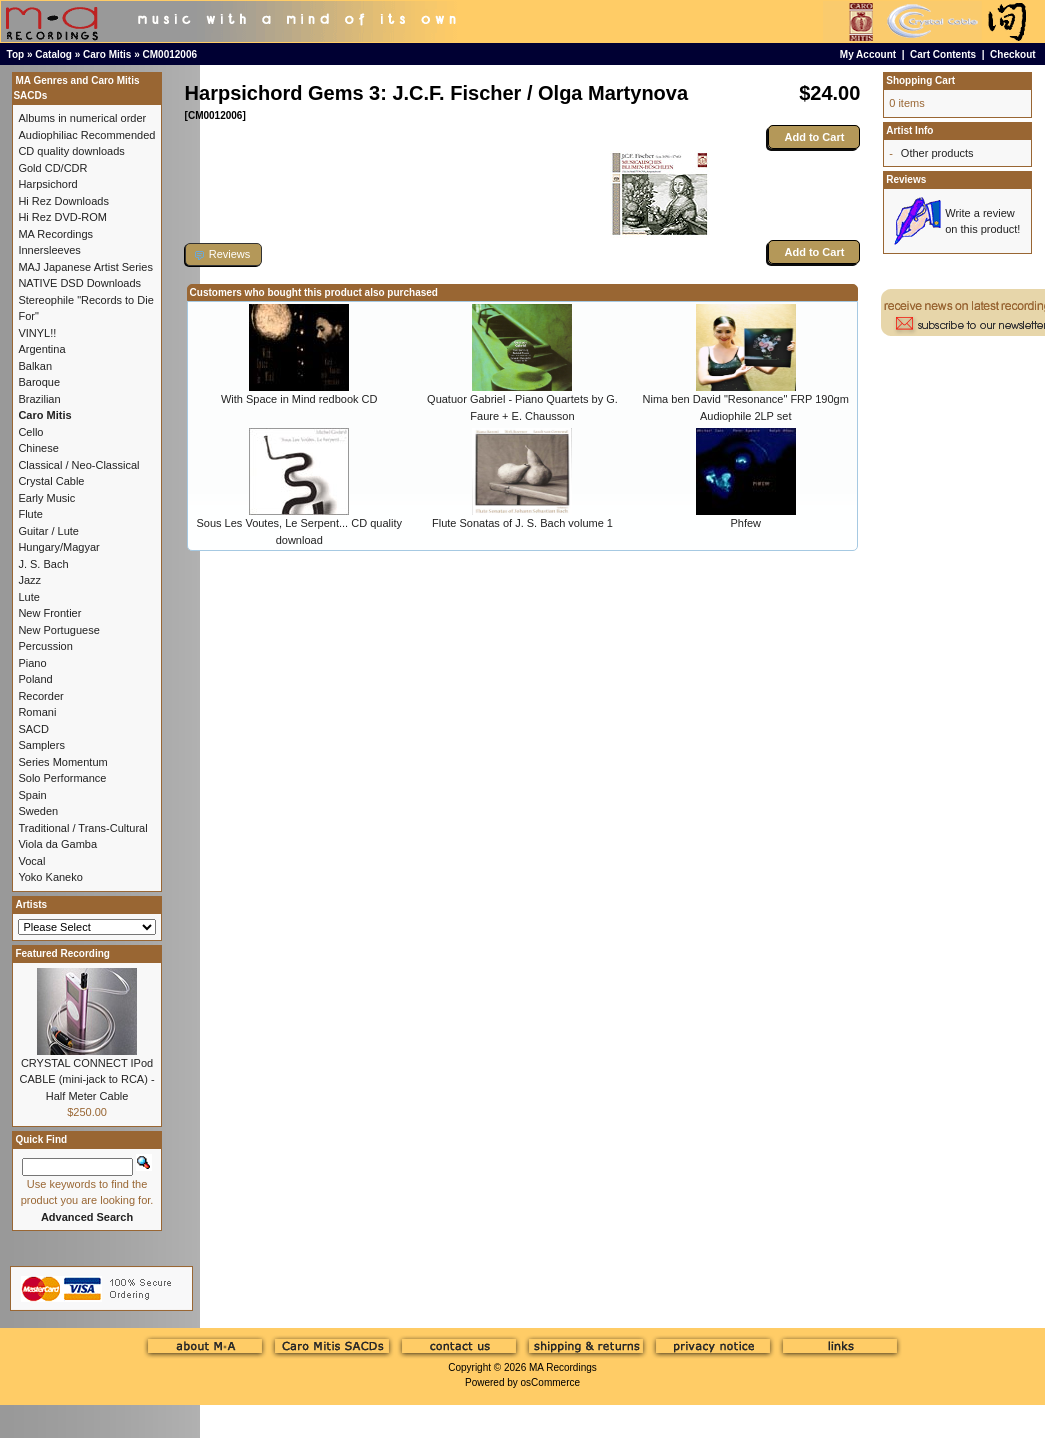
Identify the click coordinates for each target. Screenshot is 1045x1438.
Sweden (38, 811)
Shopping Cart (920, 80)
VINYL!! (37, 333)
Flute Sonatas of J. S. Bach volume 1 (522, 523)
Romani (37, 712)
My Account (868, 54)
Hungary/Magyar (58, 547)
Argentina (41, 349)
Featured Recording (62, 953)
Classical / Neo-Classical (78, 465)
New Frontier (49, 613)
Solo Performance (62, 778)
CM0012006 (170, 54)
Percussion (45, 646)
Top (16, 54)
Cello (30, 432)
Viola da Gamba (57, 844)
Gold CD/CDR (52, 168)
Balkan (35, 366)
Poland (35, 679)
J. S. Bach (43, 564)
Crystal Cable (51, 481)
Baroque (39, 382)
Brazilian (39, 399)
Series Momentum (62, 762)
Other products (937, 153)
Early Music (46, 498)
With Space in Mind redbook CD (299, 399)
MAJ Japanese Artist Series (85, 267)
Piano (32, 663)
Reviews (906, 179)
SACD (33, 729)
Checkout (1013, 54)
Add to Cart (814, 137)
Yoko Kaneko (50, 877)
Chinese (38, 448)
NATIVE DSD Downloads (79, 283)
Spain (32, 795)
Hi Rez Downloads (63, 201)
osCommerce (550, 1382)
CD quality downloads (71, 151)
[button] (224, 254)
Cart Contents (943, 54)
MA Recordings (563, 1367)
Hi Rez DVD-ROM (62, 217)
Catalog (53, 54)
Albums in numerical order (82, 118)
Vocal (31, 861)
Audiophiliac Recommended (86, 135)
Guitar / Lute (48, 531)
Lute (28, 597)
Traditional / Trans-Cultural (82, 828)
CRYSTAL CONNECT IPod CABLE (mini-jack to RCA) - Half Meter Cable (87, 1079)
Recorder (40, 696)
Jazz (29, 580)
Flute (30, 514)
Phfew (745, 523)
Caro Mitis (107, 54)
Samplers (41, 745)
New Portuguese (58, 630)
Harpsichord (47, 184)
